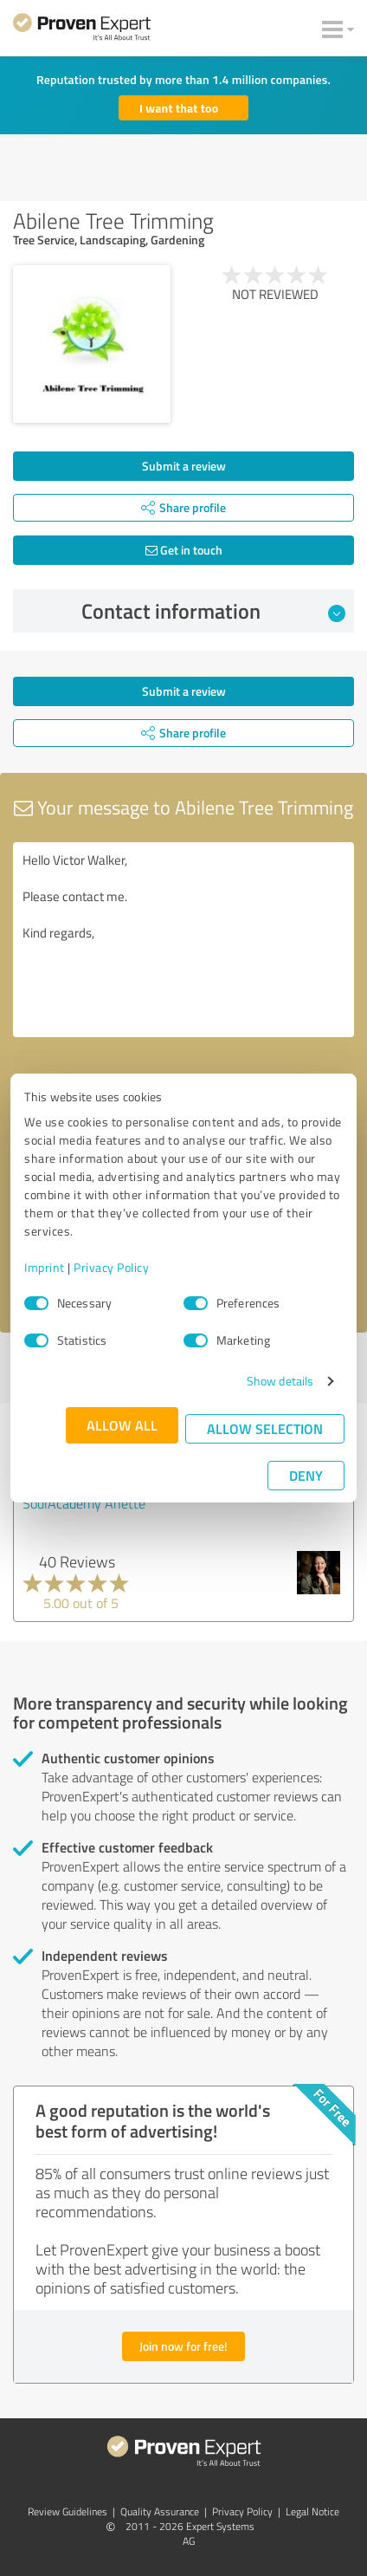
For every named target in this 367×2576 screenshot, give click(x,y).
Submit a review (184, 465)
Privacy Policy (111, 1267)
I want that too (178, 108)
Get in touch (183, 550)
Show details (280, 1380)
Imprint (44, 1267)
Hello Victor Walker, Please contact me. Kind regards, (183, 939)
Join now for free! (183, 2346)
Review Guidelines (67, 2511)
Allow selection (265, 1428)
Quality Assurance (159, 2511)
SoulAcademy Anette (84, 1503)
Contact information (213, 611)
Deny (306, 1475)
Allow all (122, 1425)
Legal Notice (312, 2511)
